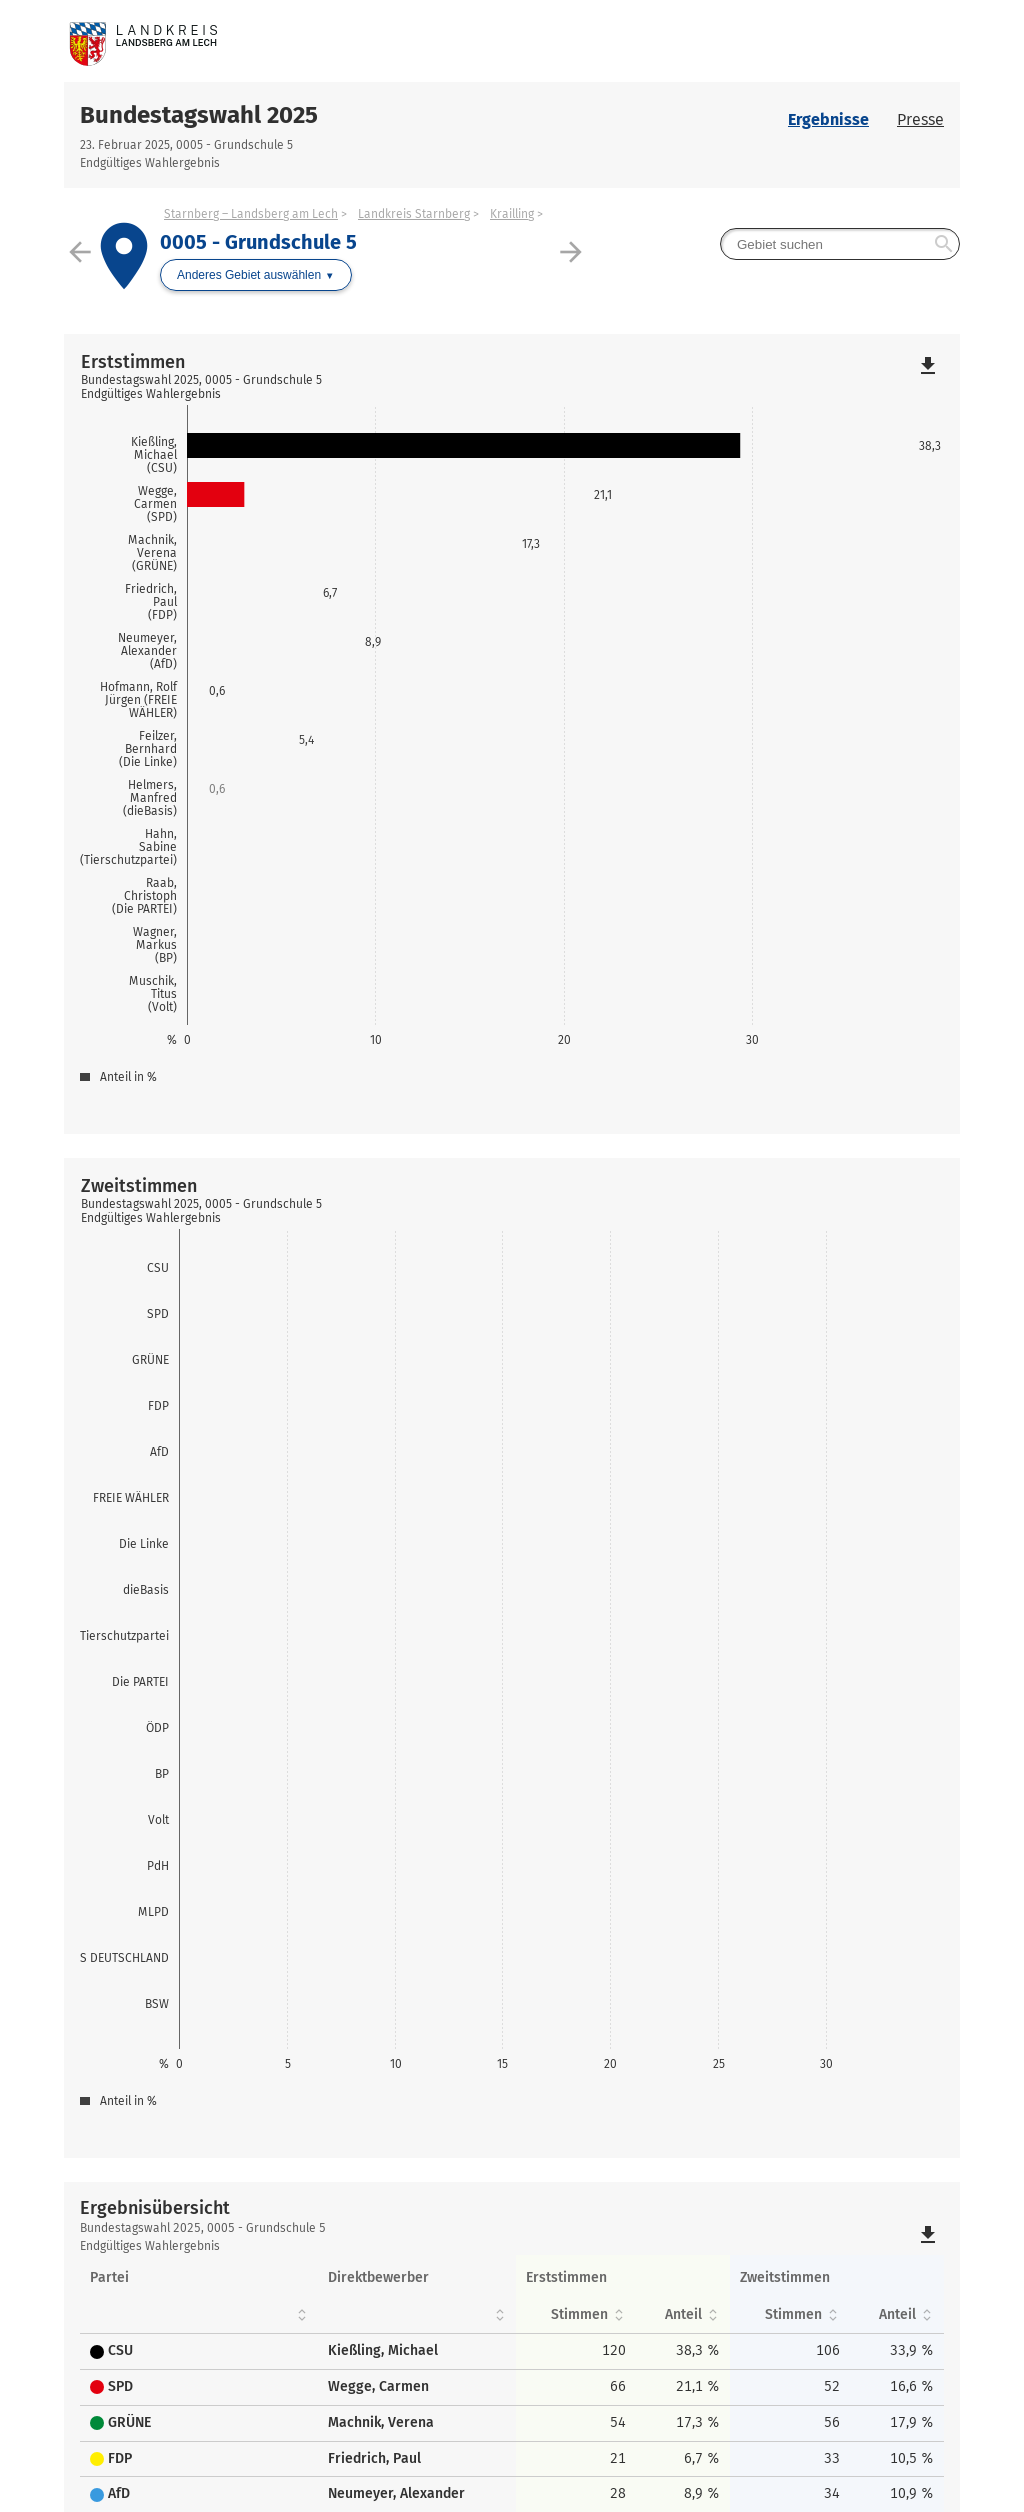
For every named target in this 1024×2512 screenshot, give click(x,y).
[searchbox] (840, 244)
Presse (920, 119)
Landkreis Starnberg (414, 214)
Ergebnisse (828, 119)
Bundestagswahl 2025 (199, 115)
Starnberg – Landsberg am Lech (251, 214)
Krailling (512, 214)
